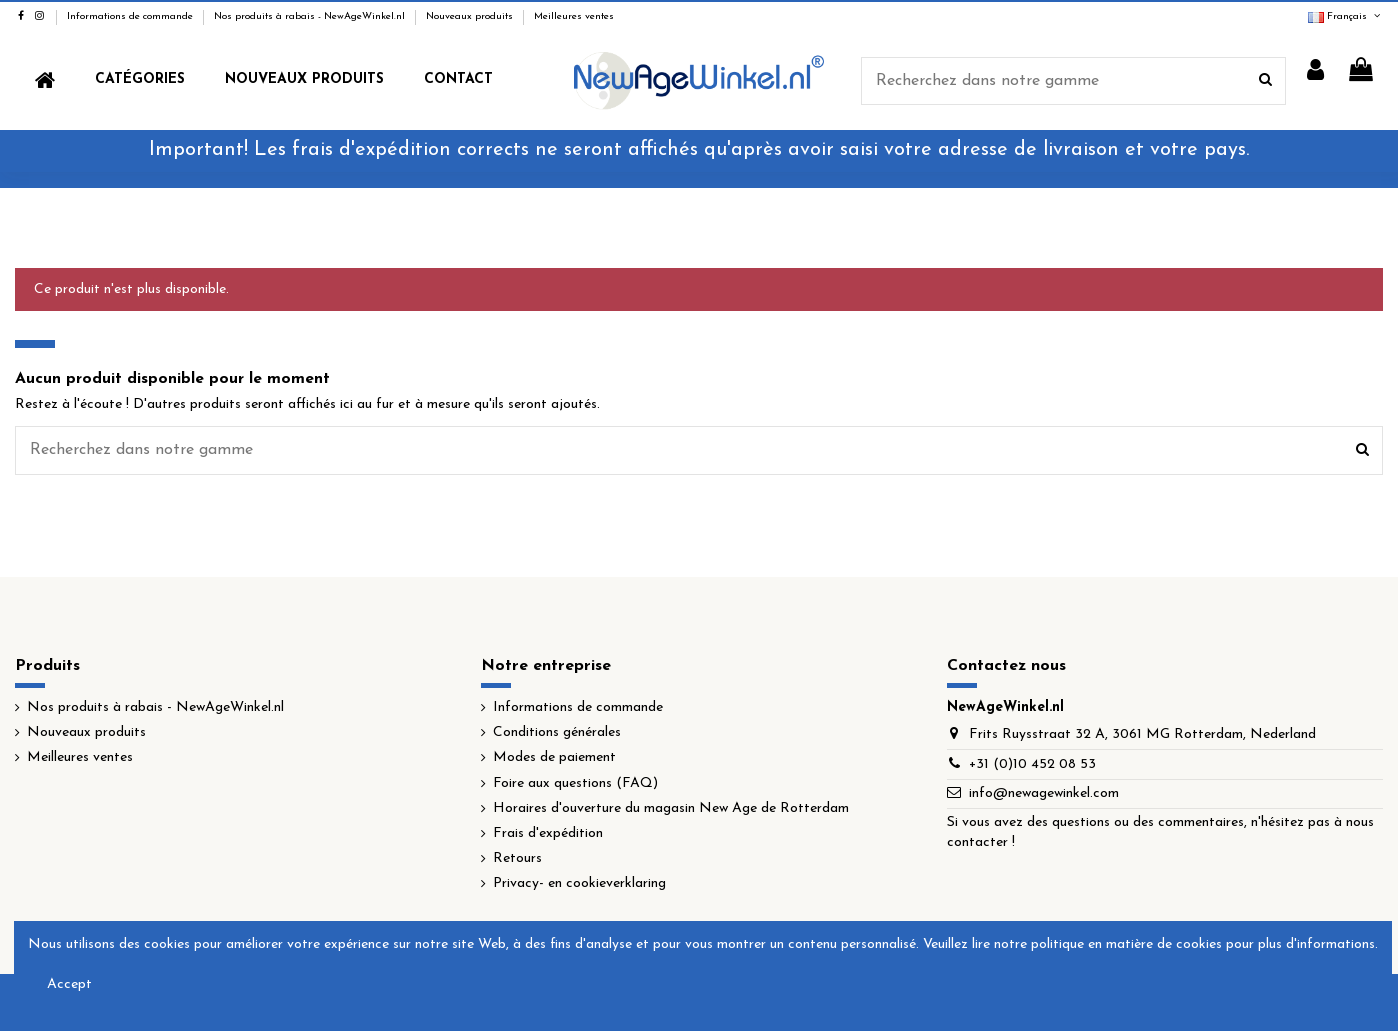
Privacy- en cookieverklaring (579, 883)
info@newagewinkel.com (1044, 793)
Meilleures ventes (574, 16)
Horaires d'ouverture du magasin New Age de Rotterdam (671, 808)
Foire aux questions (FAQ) (575, 783)
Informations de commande (131, 16)
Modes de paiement (554, 757)
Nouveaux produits (471, 16)
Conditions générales (557, 732)
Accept (69, 984)
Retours (517, 858)
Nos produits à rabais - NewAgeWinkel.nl (311, 16)
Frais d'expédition (548, 833)
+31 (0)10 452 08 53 (1032, 764)
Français (1345, 16)
